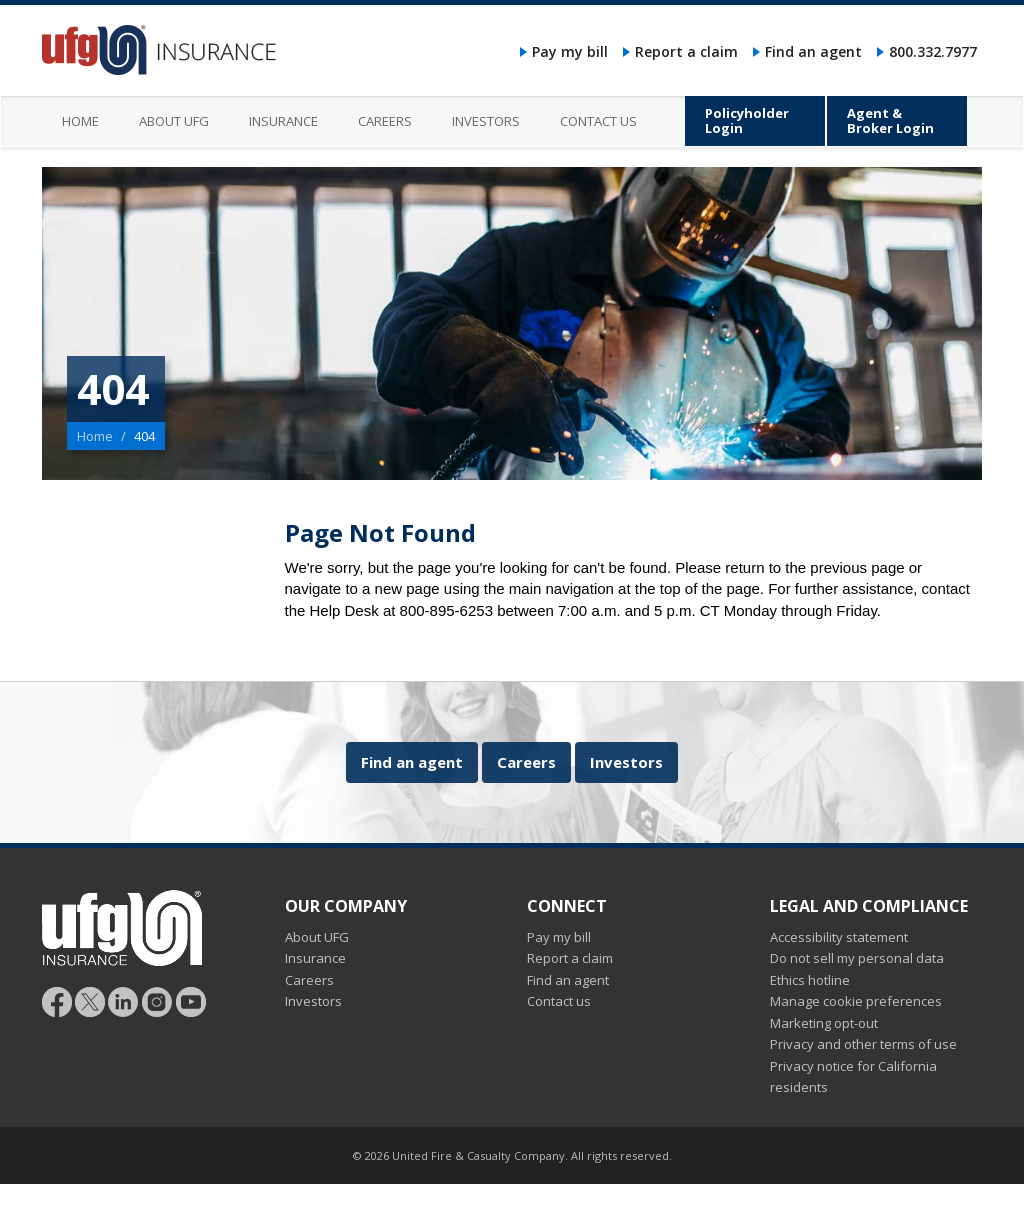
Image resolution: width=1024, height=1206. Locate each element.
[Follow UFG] (90, 1001)
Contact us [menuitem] (598, 121)
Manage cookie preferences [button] (856, 1001)
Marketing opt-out (824, 1023)
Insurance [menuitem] (283, 121)
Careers (526, 762)
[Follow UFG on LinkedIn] (123, 1001)
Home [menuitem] (80, 121)
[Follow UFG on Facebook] (57, 1001)
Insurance (315, 958)
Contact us (559, 1001)
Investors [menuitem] (486, 121)
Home (95, 436)
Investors (626, 762)
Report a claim (686, 51)
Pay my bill (570, 51)
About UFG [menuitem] (174, 121)
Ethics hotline (810, 980)
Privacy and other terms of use (863, 1044)
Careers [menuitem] (385, 121)
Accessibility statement (839, 937)
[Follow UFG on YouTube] (191, 1001)
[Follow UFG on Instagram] (157, 1001)
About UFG (317, 937)
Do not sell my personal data (857, 958)
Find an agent (813, 51)
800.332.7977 (933, 51)
